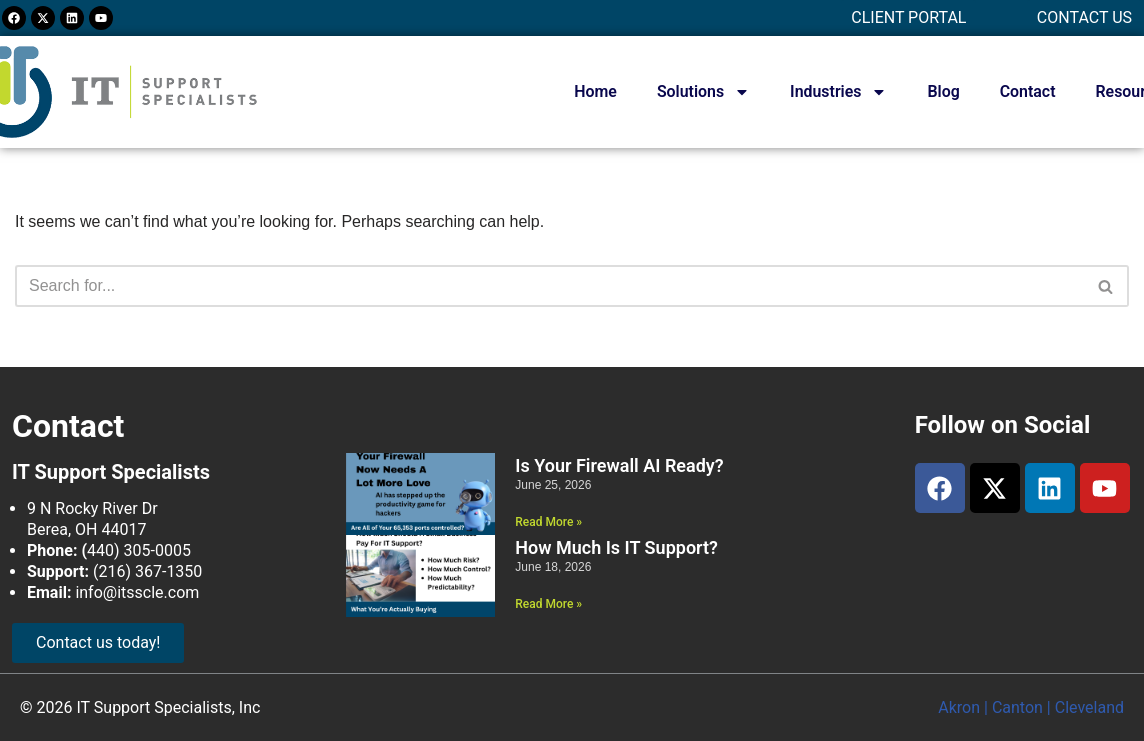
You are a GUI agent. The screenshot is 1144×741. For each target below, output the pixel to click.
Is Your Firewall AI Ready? (619, 465)
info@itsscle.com (137, 592)
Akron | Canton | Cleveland (1031, 707)
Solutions (702, 92)
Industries (838, 92)
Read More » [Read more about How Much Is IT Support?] (548, 604)
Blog (942, 91)
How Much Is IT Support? (616, 547)
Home (593, 91)
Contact (1027, 91)
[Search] (549, 286)
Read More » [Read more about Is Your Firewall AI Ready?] (548, 522)
